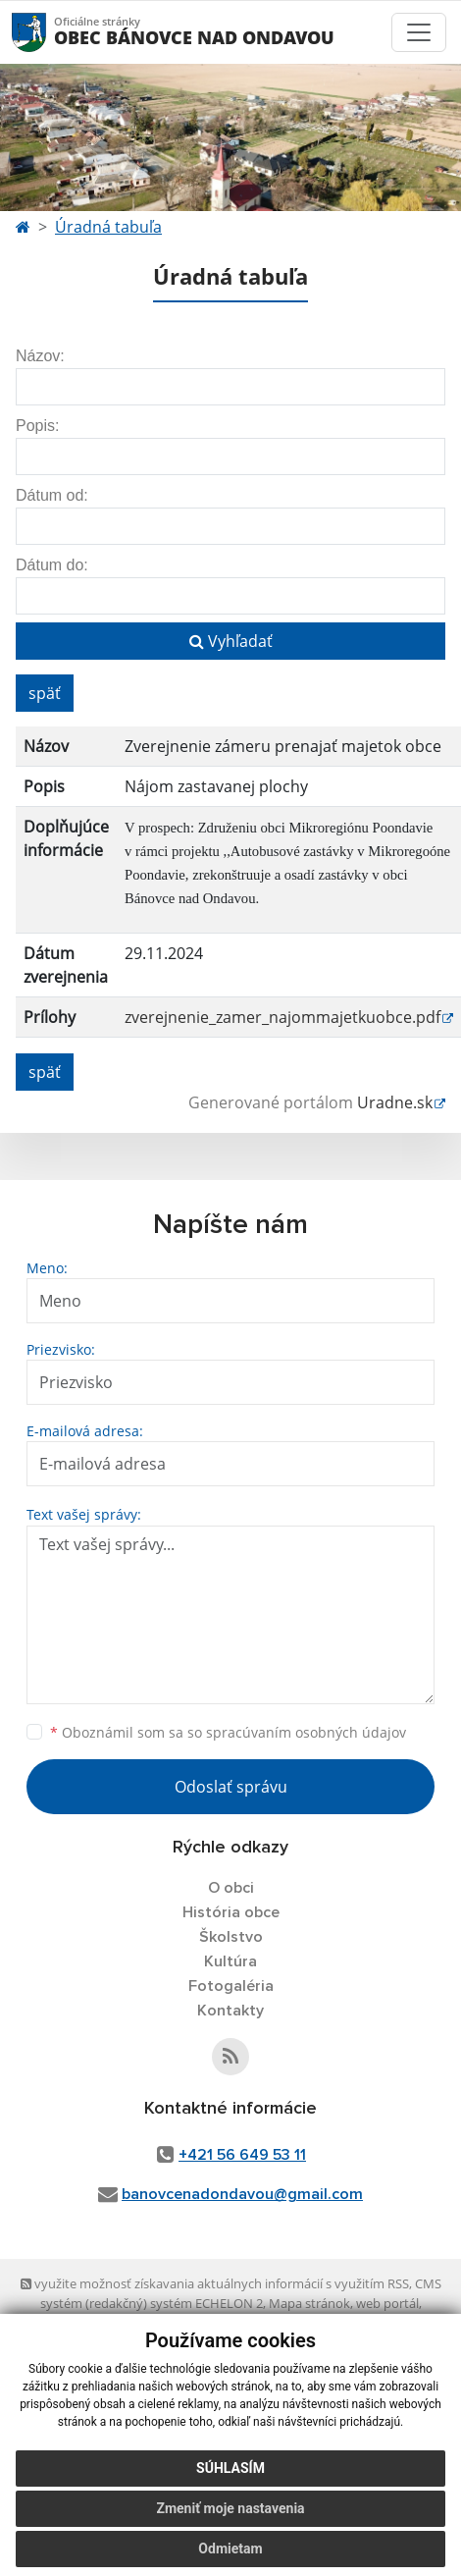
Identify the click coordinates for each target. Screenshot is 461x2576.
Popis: (37, 425)
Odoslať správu (231, 1787)
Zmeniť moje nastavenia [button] (230, 2508)
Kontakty (230, 2010)
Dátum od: (52, 495)
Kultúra (230, 1961)
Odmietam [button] (230, 2548)
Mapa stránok (309, 2303)
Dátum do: (52, 565)
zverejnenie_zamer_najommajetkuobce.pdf (282, 1017)
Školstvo (231, 1937)
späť (44, 693)
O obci (231, 1888)
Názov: (40, 356)
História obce (231, 1912)
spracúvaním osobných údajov (306, 1732)
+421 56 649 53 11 (242, 2155)
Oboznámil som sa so (228, 1732)
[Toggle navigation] (418, 32)
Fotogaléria (231, 1986)
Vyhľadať (231, 641)
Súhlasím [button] (230, 2468)
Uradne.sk (395, 1102)
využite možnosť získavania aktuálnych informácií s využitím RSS (215, 2283)
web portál (387, 2303)
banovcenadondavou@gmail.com (242, 2194)
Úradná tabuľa (108, 227)
